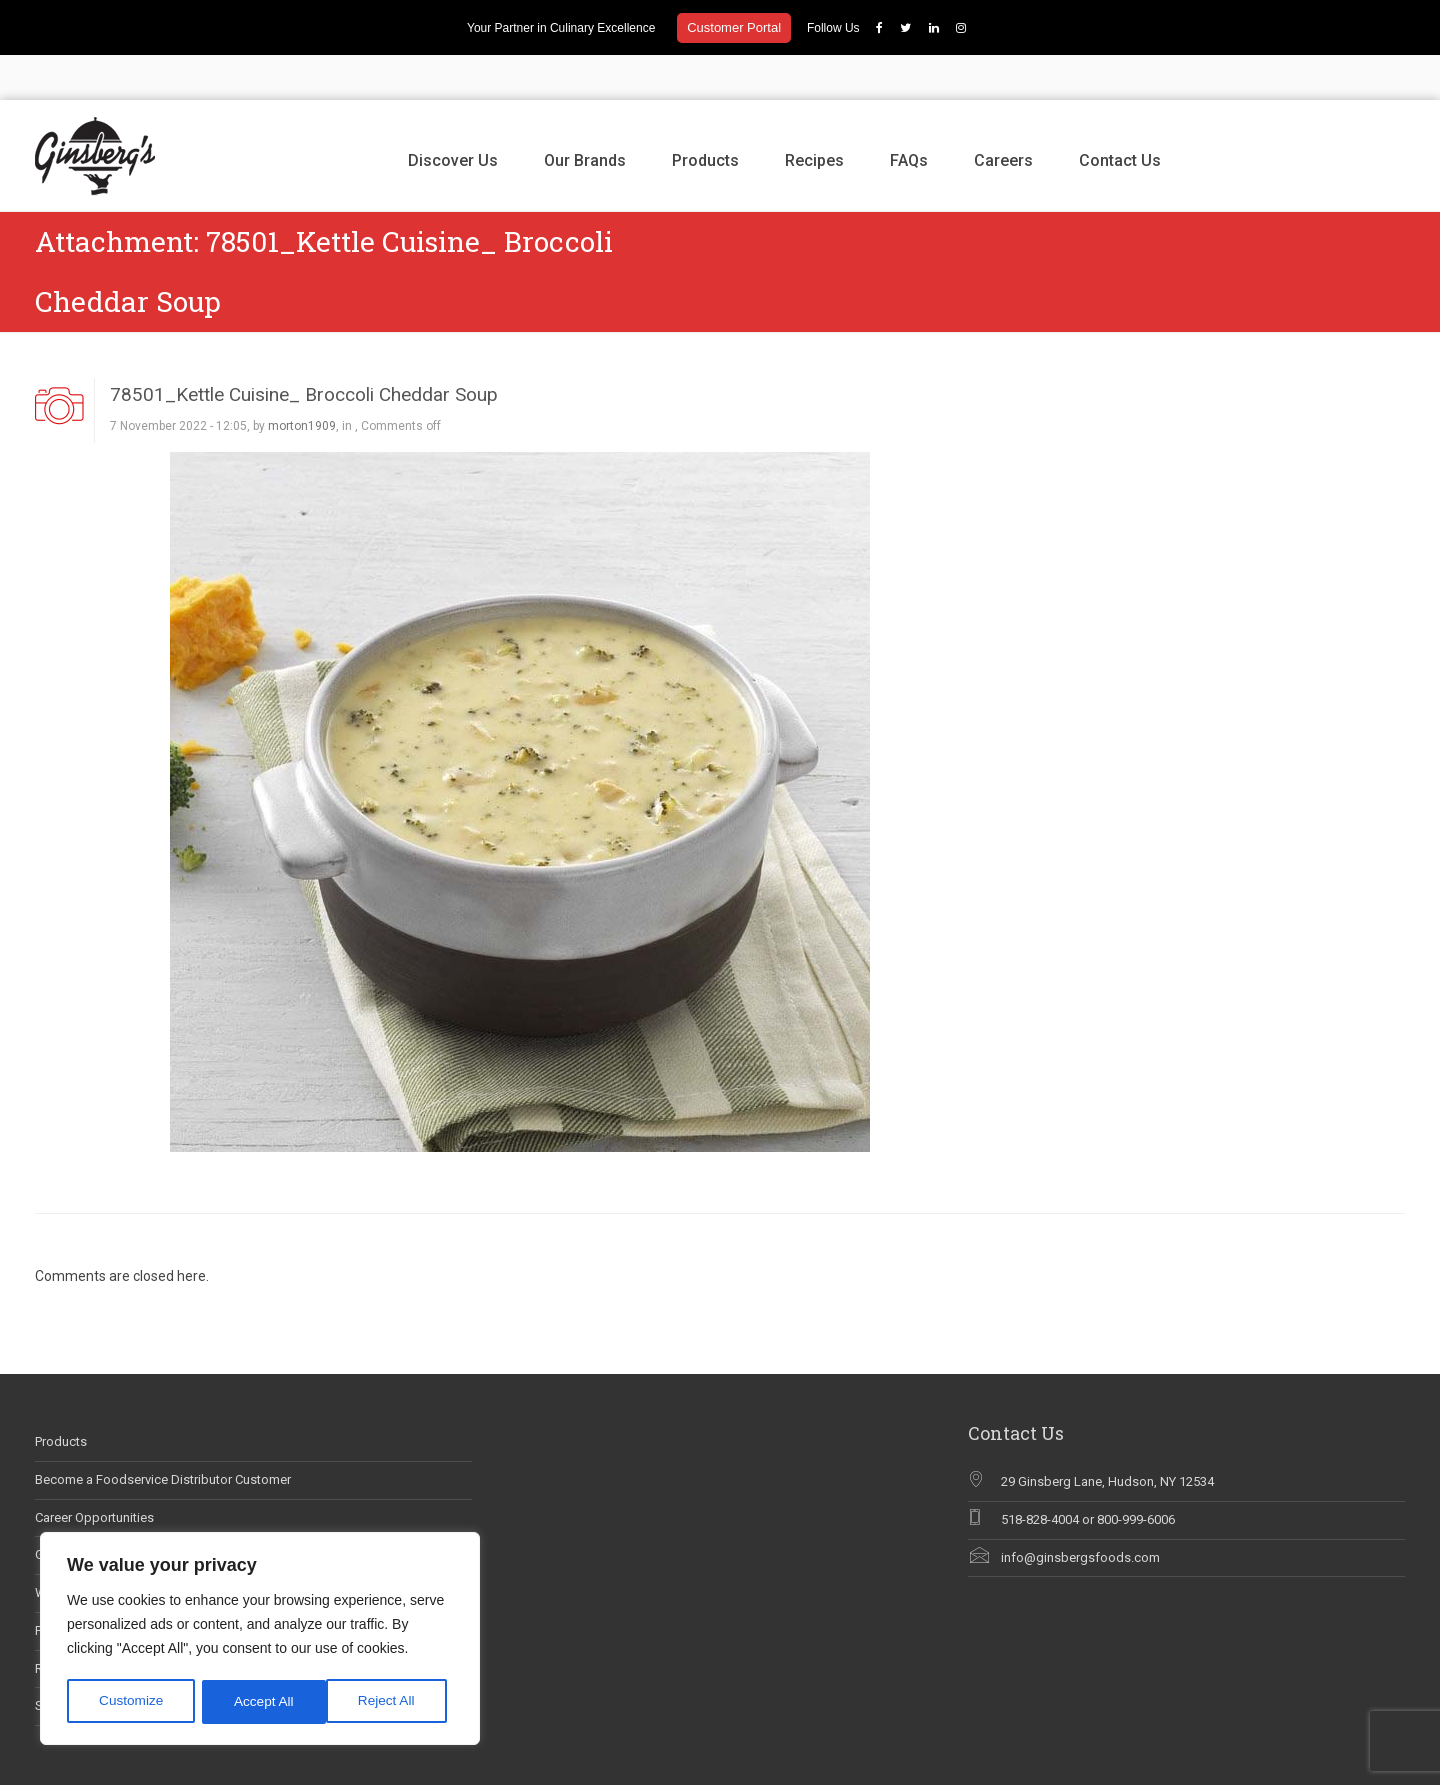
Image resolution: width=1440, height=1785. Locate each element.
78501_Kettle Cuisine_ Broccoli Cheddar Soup (304, 349)
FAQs (909, 115)
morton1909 (302, 382)
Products (705, 115)
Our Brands (585, 115)
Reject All (262, 1702)
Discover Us (453, 115)
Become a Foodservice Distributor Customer (163, 1434)
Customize (131, 1702)
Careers (1003, 115)
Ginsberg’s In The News (102, 1510)
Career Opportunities (94, 1472)
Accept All (391, 1702)
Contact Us (1120, 115)
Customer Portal (734, 27)
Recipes (814, 115)
